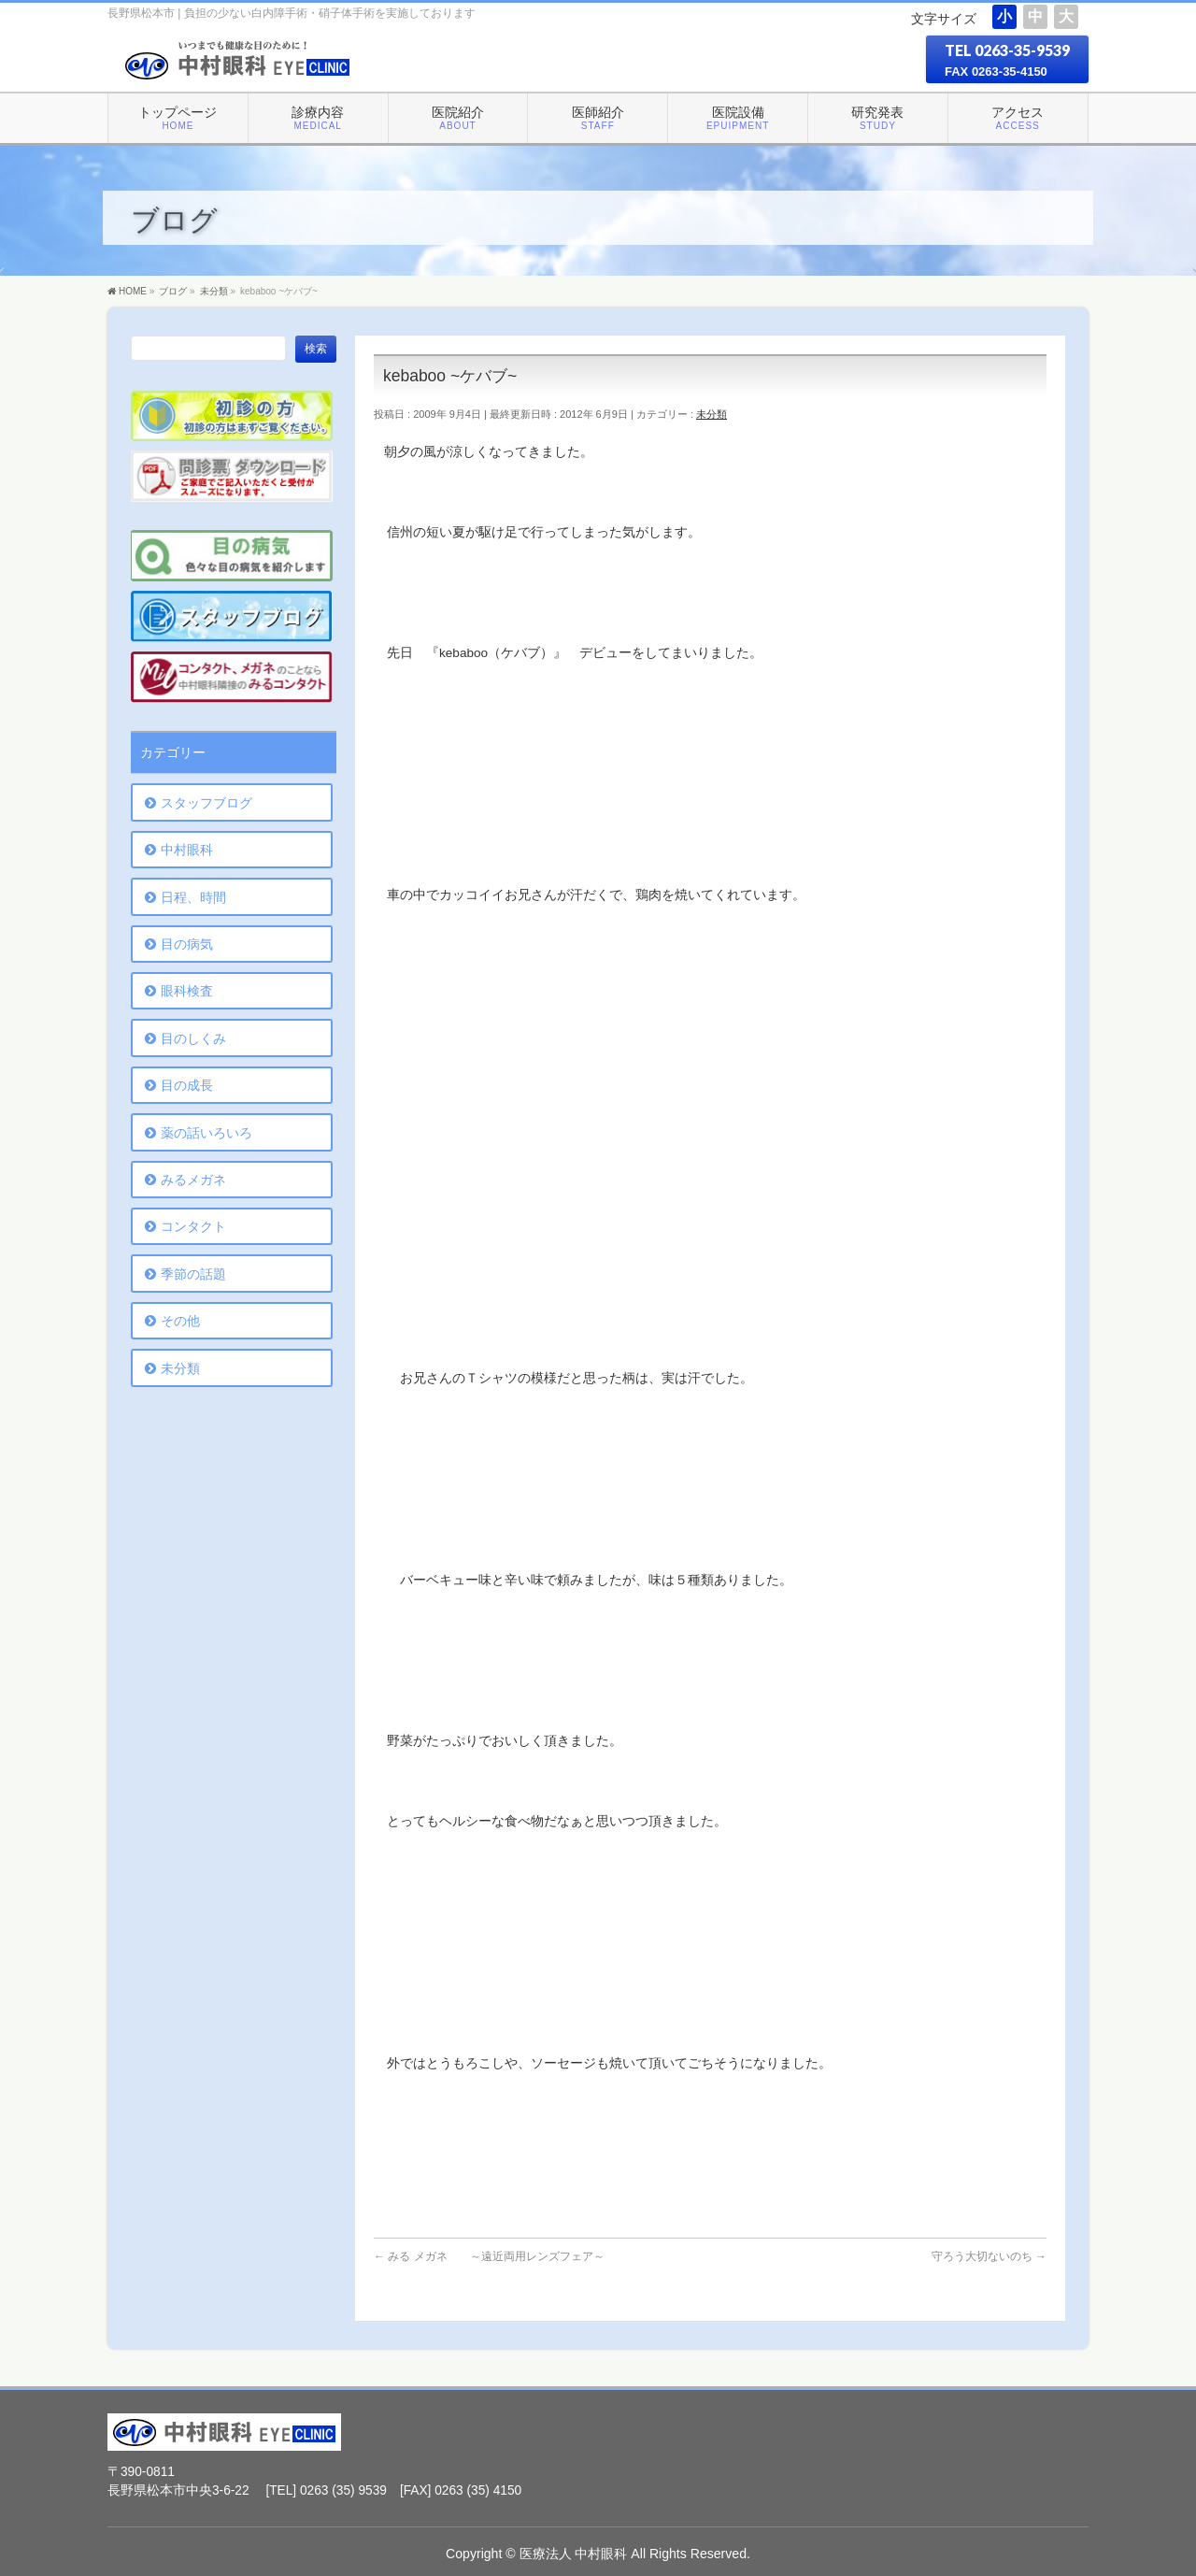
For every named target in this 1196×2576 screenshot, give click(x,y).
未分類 (711, 414)
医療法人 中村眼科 (574, 2553)
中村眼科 (187, 849)
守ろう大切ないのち (989, 2256)
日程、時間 (193, 897)
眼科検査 (187, 990)
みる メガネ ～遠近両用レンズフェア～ (489, 2256)
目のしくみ (193, 1038)
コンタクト (193, 1226)
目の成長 (187, 1085)
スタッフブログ (206, 802)
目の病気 (187, 944)
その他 (180, 1320)
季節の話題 (193, 1274)
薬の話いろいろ (206, 1132)
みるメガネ (193, 1179)
